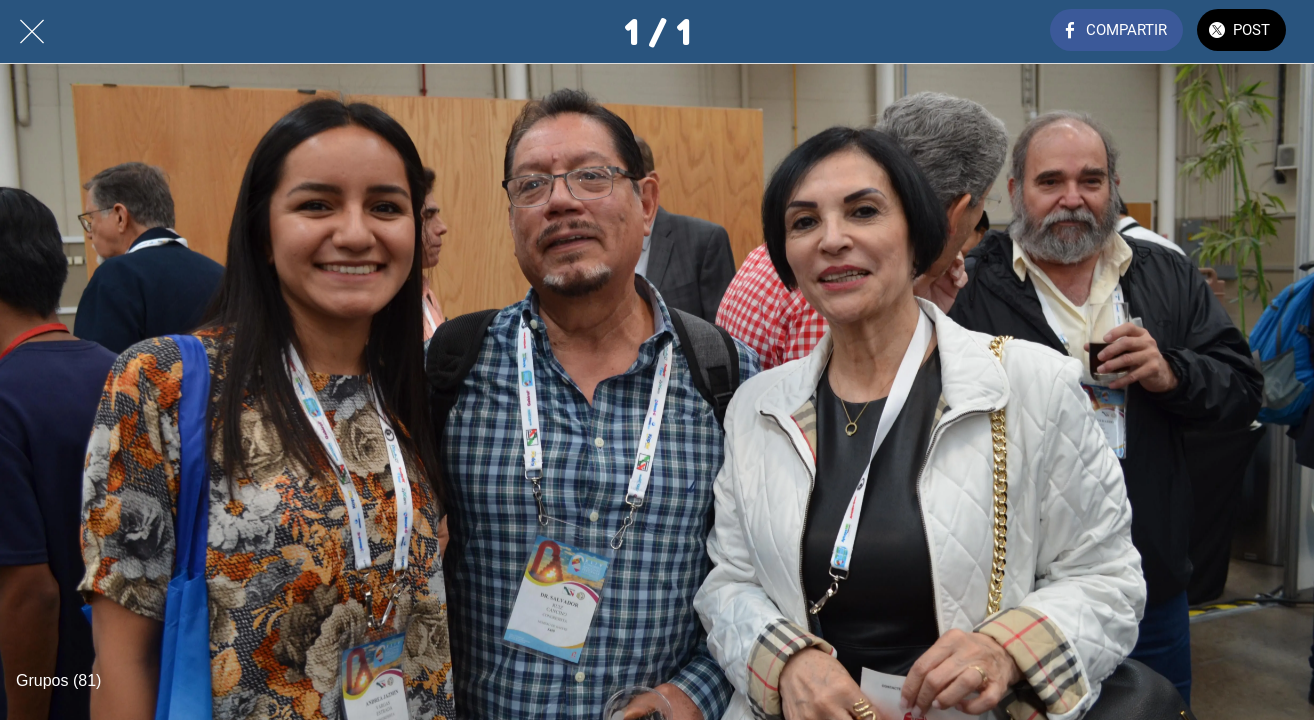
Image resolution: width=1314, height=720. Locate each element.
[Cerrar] (32, 32)
